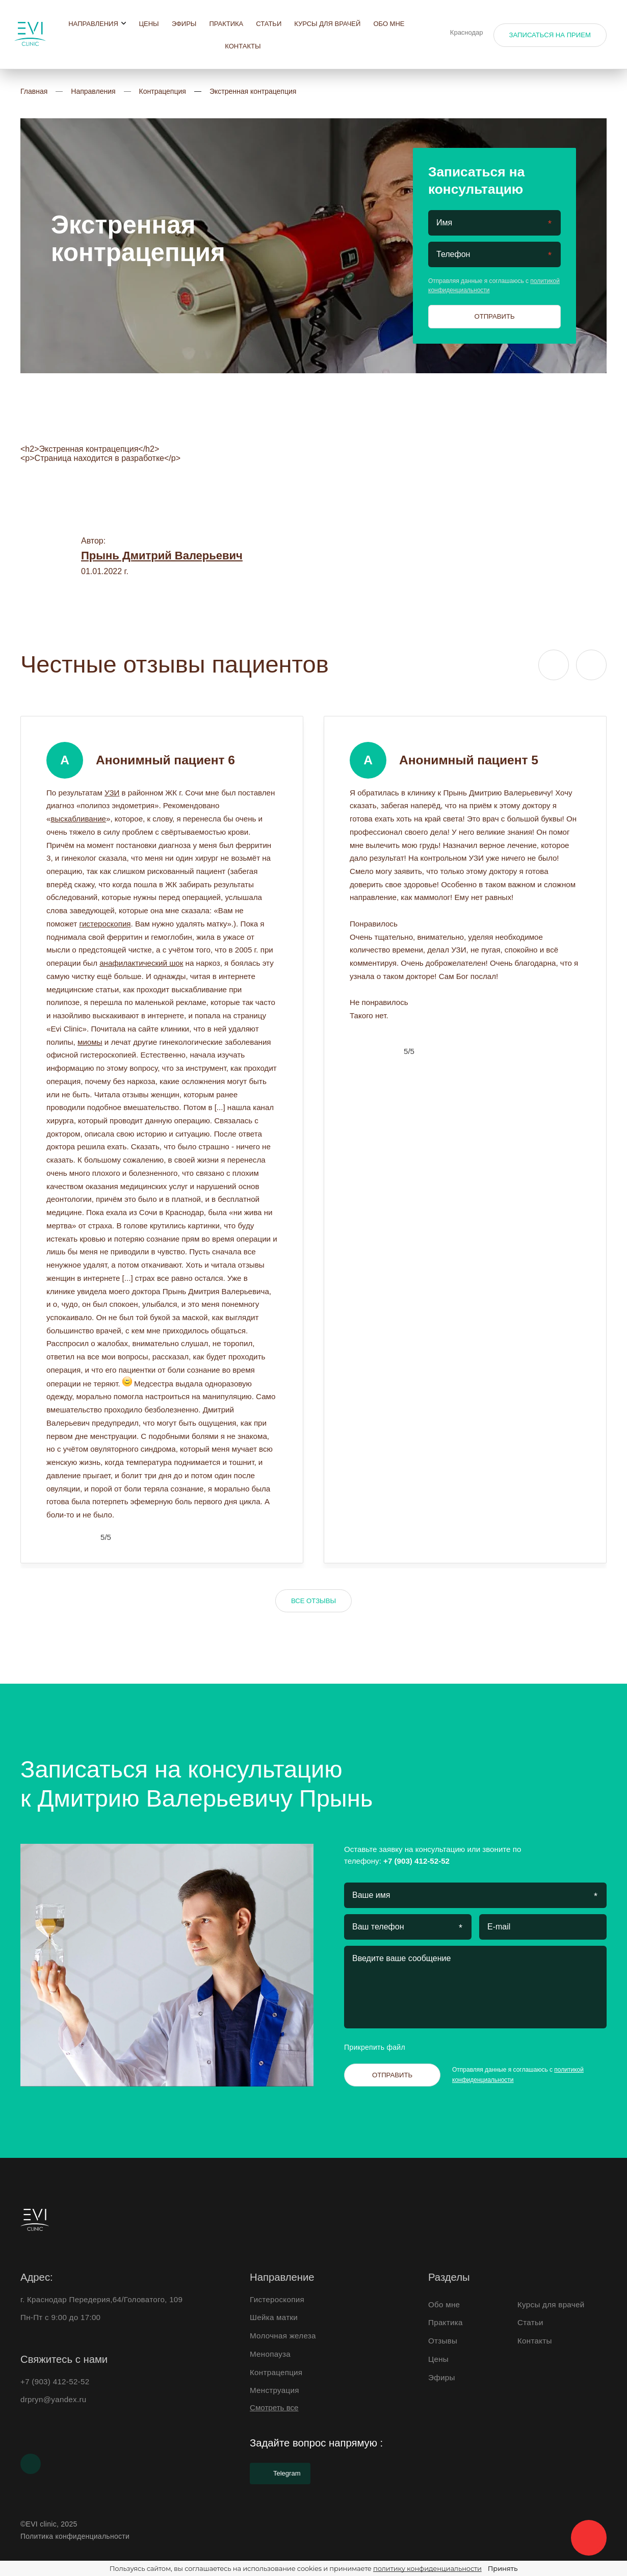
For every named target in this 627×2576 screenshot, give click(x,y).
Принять (502, 2568)
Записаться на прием (550, 35)
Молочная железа (283, 2335)
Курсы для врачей (327, 24)
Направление (282, 2277)
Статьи (268, 24)
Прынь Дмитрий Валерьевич (162, 555)
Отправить (494, 316)
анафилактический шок (141, 963)
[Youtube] (30, 2464)
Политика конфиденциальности (74, 2536)
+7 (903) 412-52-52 (416, 1861)
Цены (149, 24)
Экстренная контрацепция (253, 91)
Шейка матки (274, 2317)
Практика (226, 24)
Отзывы (442, 2340)
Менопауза (270, 2354)
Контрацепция (162, 91)
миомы (89, 1042)
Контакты (242, 46)
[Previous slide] (553, 665)
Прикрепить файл (383, 2047)
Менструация (274, 2390)
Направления (97, 24)
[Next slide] (591, 665)
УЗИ (111, 792)
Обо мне (388, 24)
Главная (33, 91)
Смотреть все (274, 2407)
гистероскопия (104, 923)
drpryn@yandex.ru (53, 2399)
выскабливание (78, 818)
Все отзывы (313, 1601)
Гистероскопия (277, 2299)
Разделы (449, 2277)
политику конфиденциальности (427, 2568)
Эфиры (184, 24)
